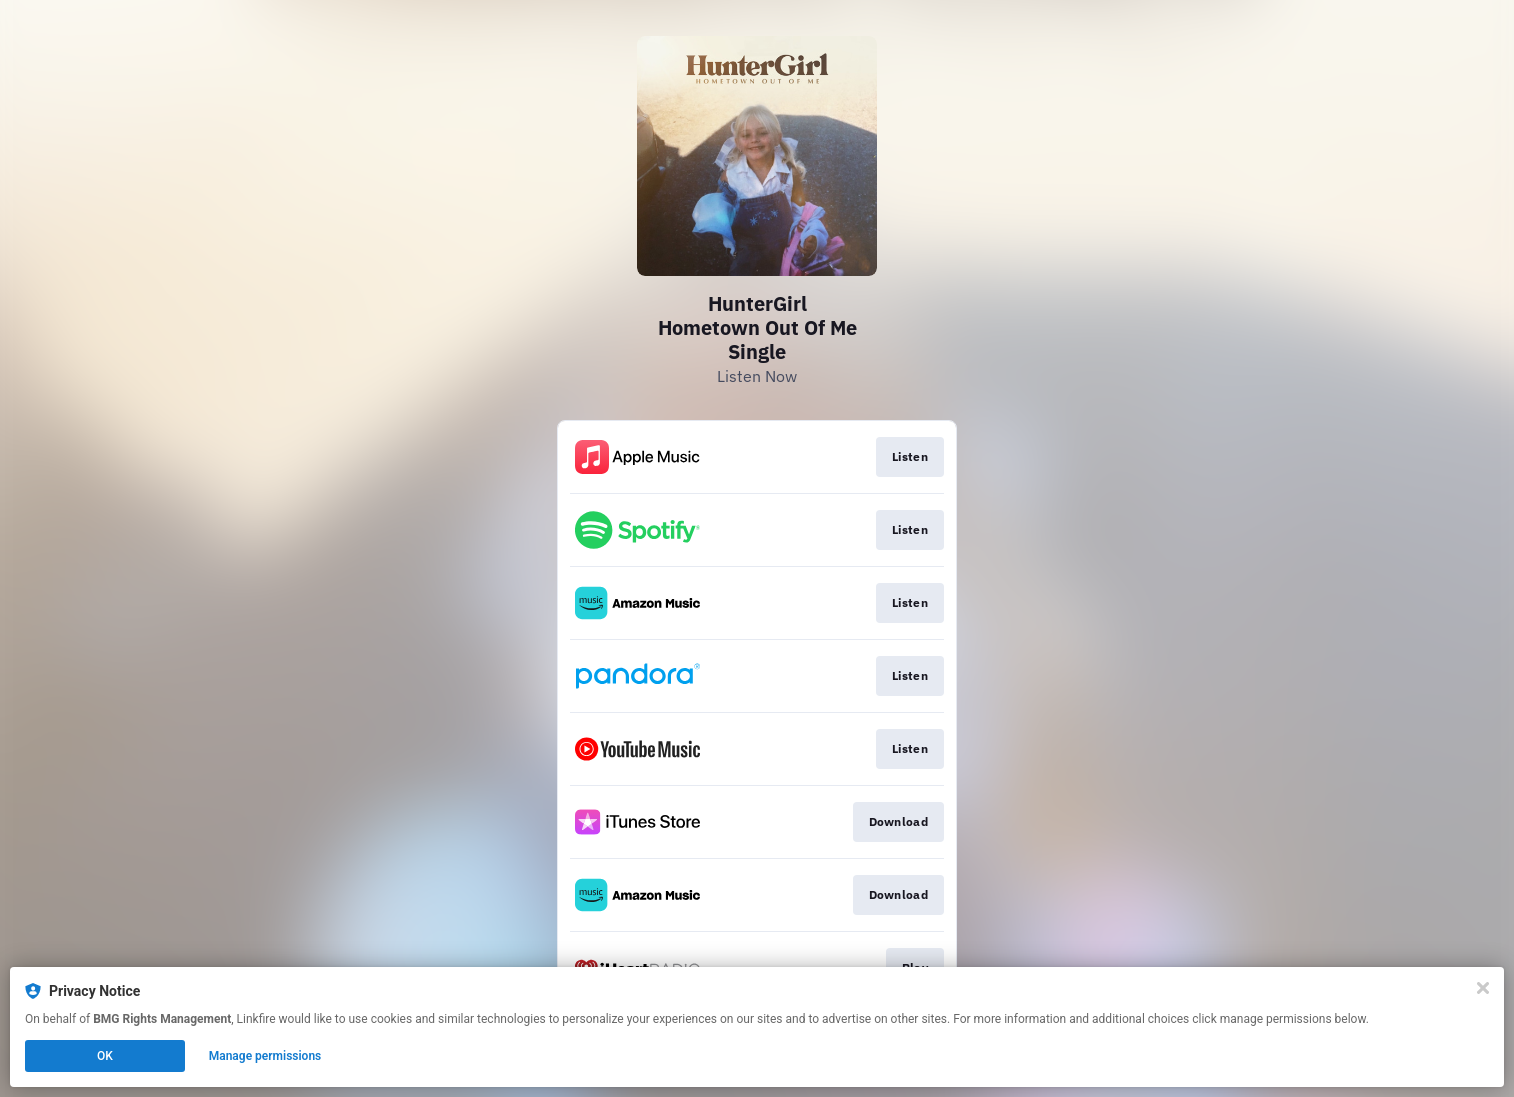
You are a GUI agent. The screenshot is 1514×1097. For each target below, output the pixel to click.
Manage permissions (265, 1056)
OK (105, 1056)
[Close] (1483, 988)
